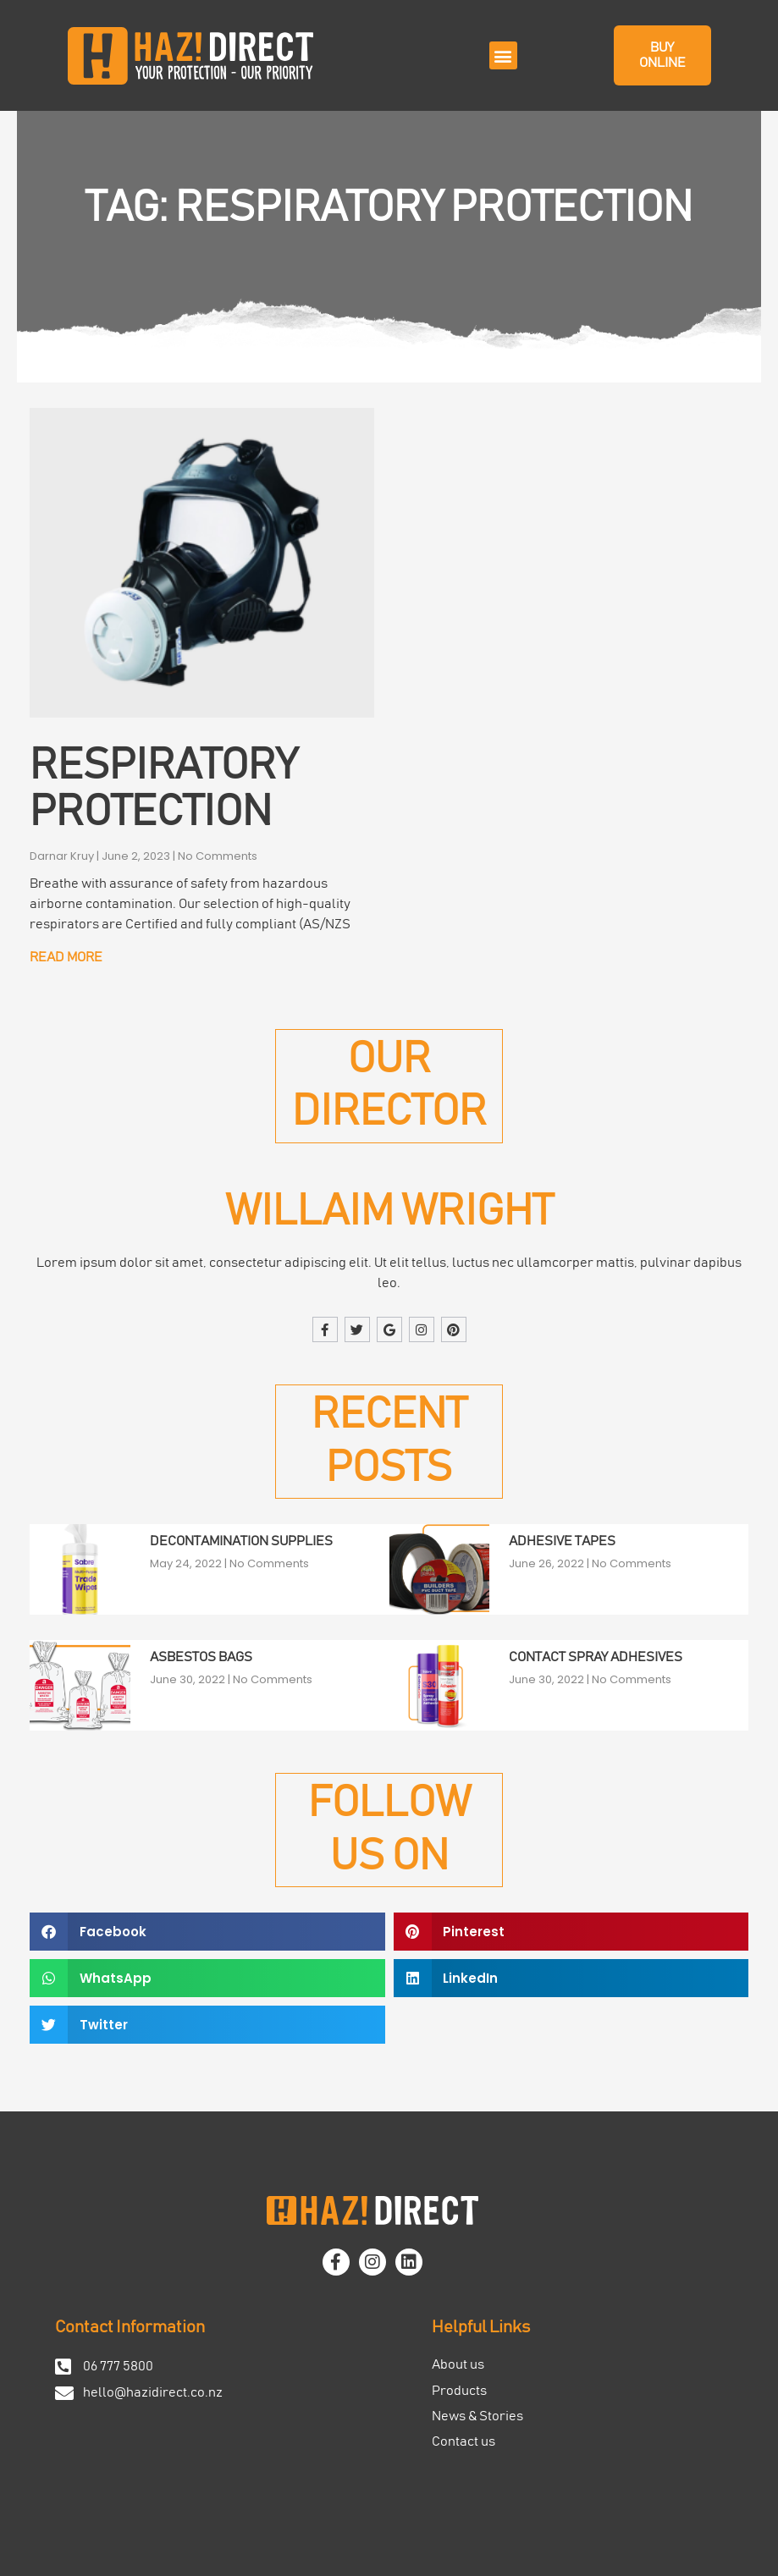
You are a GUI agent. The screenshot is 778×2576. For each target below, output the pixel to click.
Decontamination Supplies (241, 1541)
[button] (503, 55)
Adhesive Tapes (562, 1541)
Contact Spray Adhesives (595, 1657)
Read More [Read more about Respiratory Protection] (66, 957)
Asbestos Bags (201, 1657)
